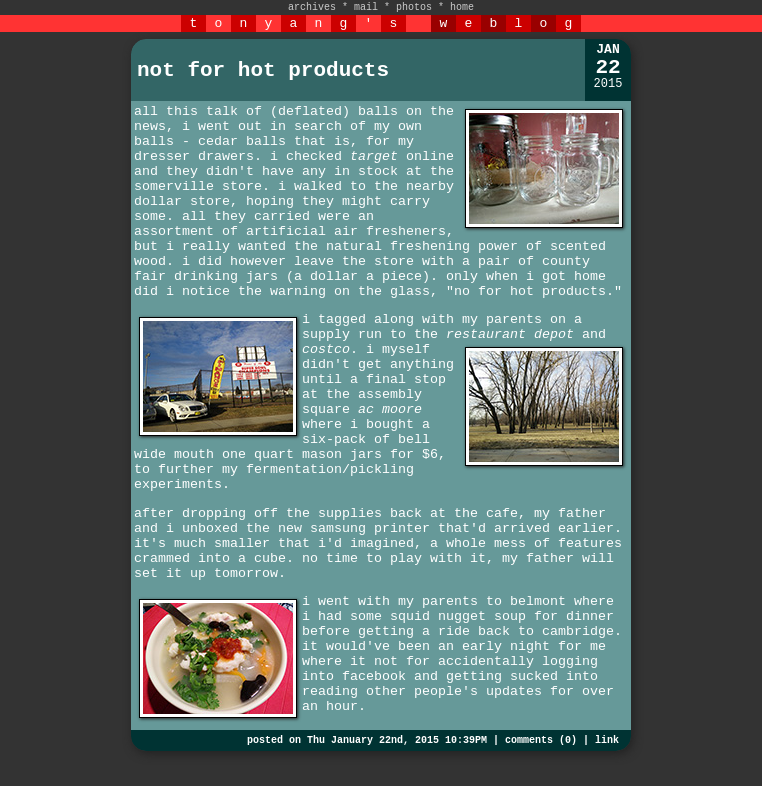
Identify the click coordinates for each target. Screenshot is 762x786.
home (462, 7)
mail (366, 7)
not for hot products (263, 70)
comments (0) (541, 740)
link (607, 740)
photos (414, 7)
